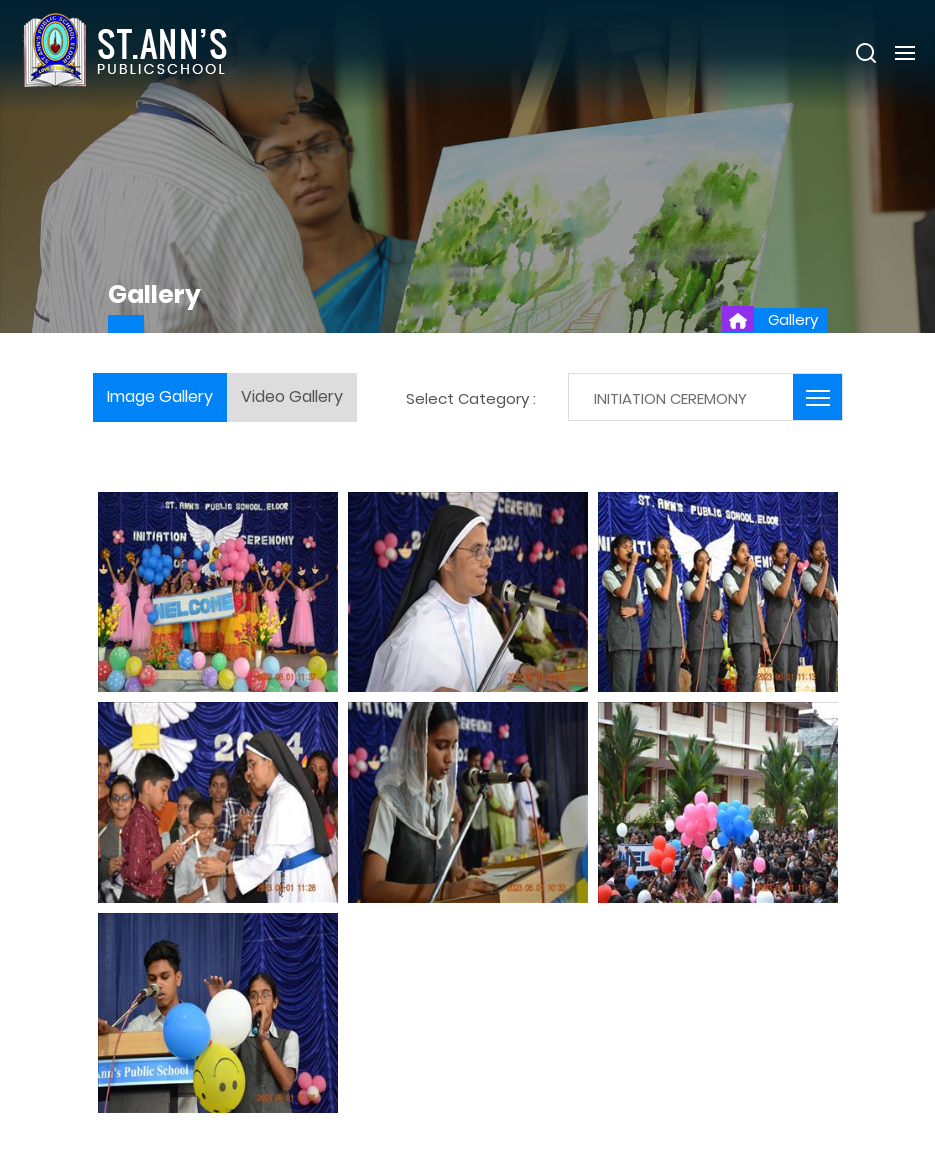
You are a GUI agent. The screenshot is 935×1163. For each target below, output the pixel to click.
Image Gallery (160, 396)
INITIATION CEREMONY (670, 398)
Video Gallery (292, 396)
